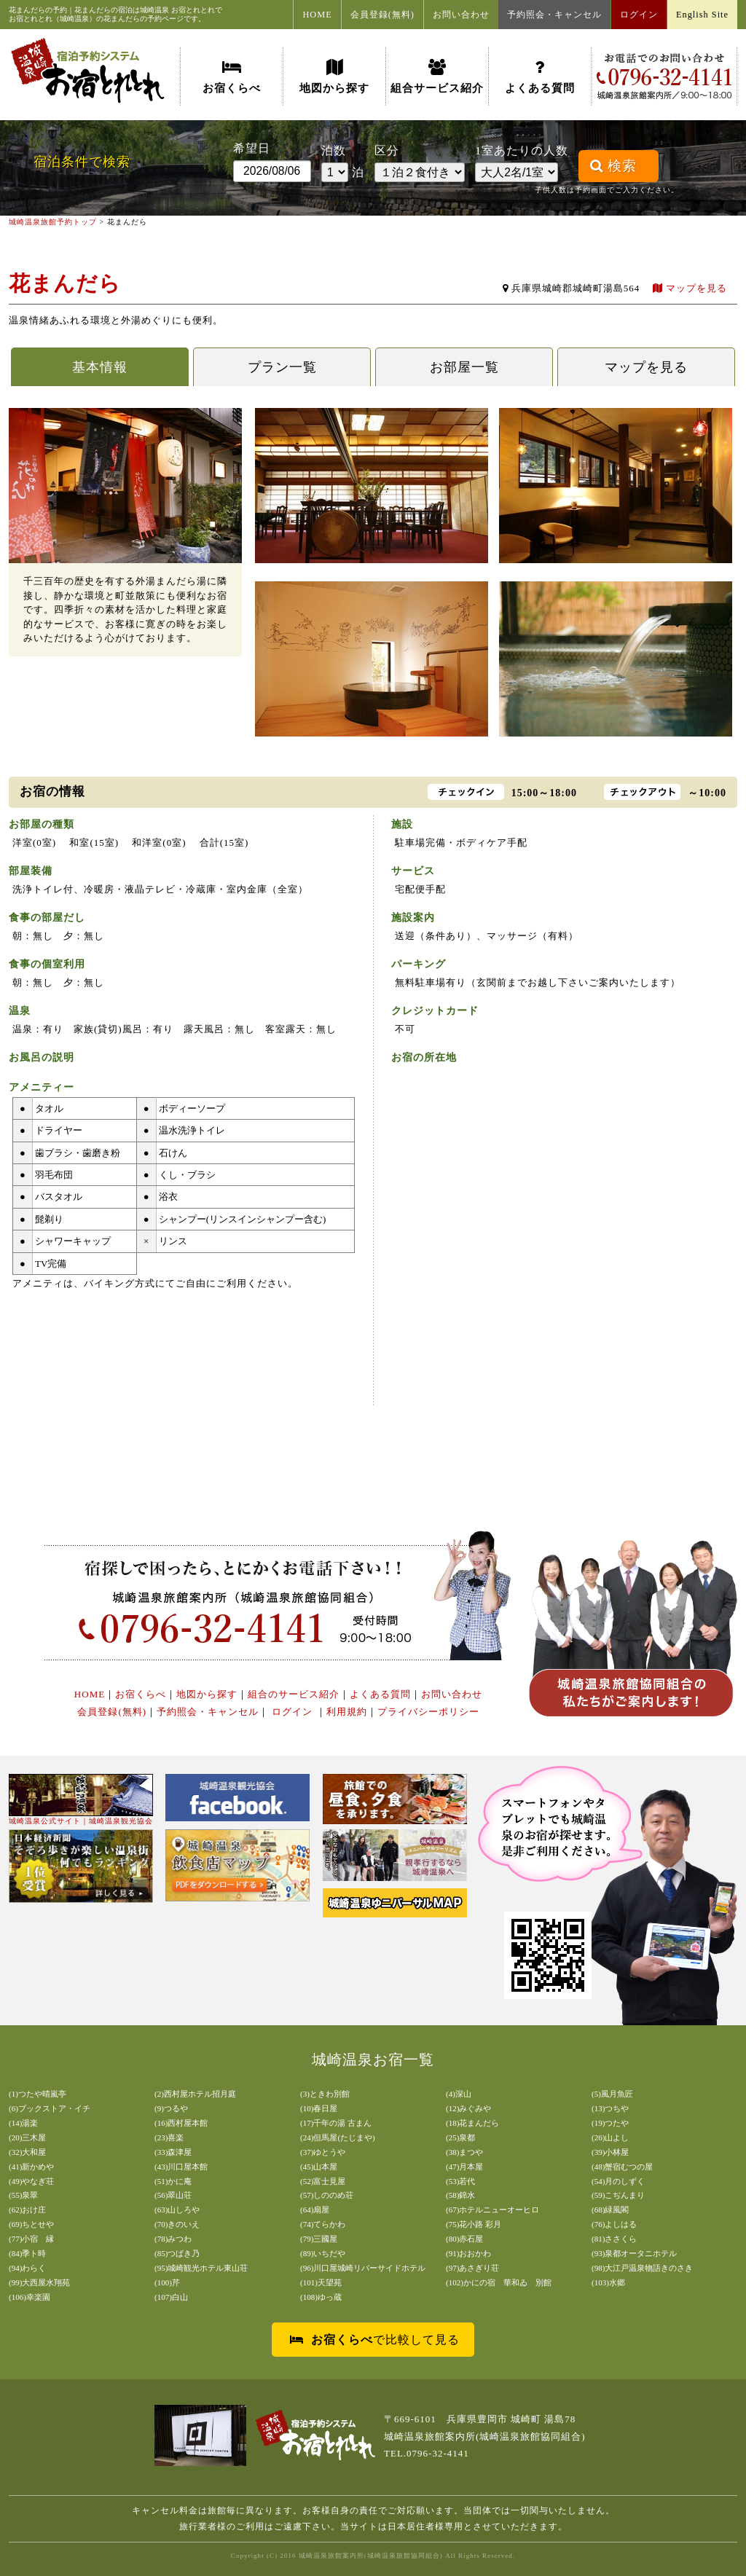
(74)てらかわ (322, 2224)
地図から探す (334, 76)
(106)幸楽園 (29, 2297)
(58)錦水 (460, 2195)
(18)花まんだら (472, 2122)
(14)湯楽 (23, 2122)
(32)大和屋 (27, 2152)
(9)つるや (171, 2108)
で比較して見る (375, 2339)
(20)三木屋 (27, 2137)
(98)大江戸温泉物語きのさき (642, 2267)
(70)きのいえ (177, 2224)
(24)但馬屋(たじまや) (337, 2137)
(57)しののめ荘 (326, 2195)
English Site (702, 14)
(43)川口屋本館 (181, 2166)
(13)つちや (610, 2108)
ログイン (639, 14)
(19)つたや (610, 2122)
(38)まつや (464, 2152)
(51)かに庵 (173, 2181)
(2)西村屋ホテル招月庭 (195, 2093)
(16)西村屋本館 (181, 2122)
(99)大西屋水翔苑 (39, 2282)
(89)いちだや (322, 2253)
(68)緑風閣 (610, 2209)
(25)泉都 (460, 2137)
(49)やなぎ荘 (31, 2181)
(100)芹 (167, 2282)
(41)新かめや (31, 2166)
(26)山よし (610, 2137)
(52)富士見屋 (322, 2181)
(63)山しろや (177, 2209)
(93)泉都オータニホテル (634, 2253)
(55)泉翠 (23, 2195)
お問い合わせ (461, 14)
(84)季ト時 (27, 2253)
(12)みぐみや (468, 2108)
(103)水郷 (608, 2282)
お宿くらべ (232, 76)
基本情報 (99, 367)
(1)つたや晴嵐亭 (37, 2093)
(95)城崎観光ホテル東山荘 (201, 2267)
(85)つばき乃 (177, 2253)
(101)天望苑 (321, 2282)
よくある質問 (540, 76)
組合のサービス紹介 (293, 1694)
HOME (316, 14)
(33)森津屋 (173, 2152)
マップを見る (690, 288)
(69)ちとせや (31, 2224)
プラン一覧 (282, 367)
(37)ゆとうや (322, 2152)
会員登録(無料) (382, 14)
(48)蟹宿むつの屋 (622, 2166)
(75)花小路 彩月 (473, 2224)
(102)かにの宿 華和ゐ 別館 (498, 2282)
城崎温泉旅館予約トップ (53, 222)
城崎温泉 (154, 10)
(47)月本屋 (464, 2166)
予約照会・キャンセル (554, 14)
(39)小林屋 (610, 2152)
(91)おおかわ (468, 2253)
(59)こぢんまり (618, 2195)
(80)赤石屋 (464, 2238)
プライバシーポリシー (428, 1711)
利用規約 (346, 1711)
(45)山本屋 (318, 2166)
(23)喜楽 (169, 2137)
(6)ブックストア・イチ (49, 2108)
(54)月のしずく (618, 2181)
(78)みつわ (173, 2238)
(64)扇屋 (314, 2209)
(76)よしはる (614, 2224)
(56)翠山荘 (173, 2195)
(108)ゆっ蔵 (321, 2297)
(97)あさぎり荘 (472, 2267)
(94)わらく (27, 2267)
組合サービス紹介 (437, 76)
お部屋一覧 (464, 367)
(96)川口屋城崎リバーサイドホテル (362, 2267)
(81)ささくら (614, 2238)
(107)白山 (171, 2297)
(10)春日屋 (318, 2108)
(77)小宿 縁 (31, 2238)
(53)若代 (460, 2181)
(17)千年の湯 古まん (336, 2122)
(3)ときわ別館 (325, 2093)
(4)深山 (458, 2093)
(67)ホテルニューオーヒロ (492, 2209)
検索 (613, 165)
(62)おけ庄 (27, 2209)
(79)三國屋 (318, 2238)
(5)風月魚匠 (612, 2093)
